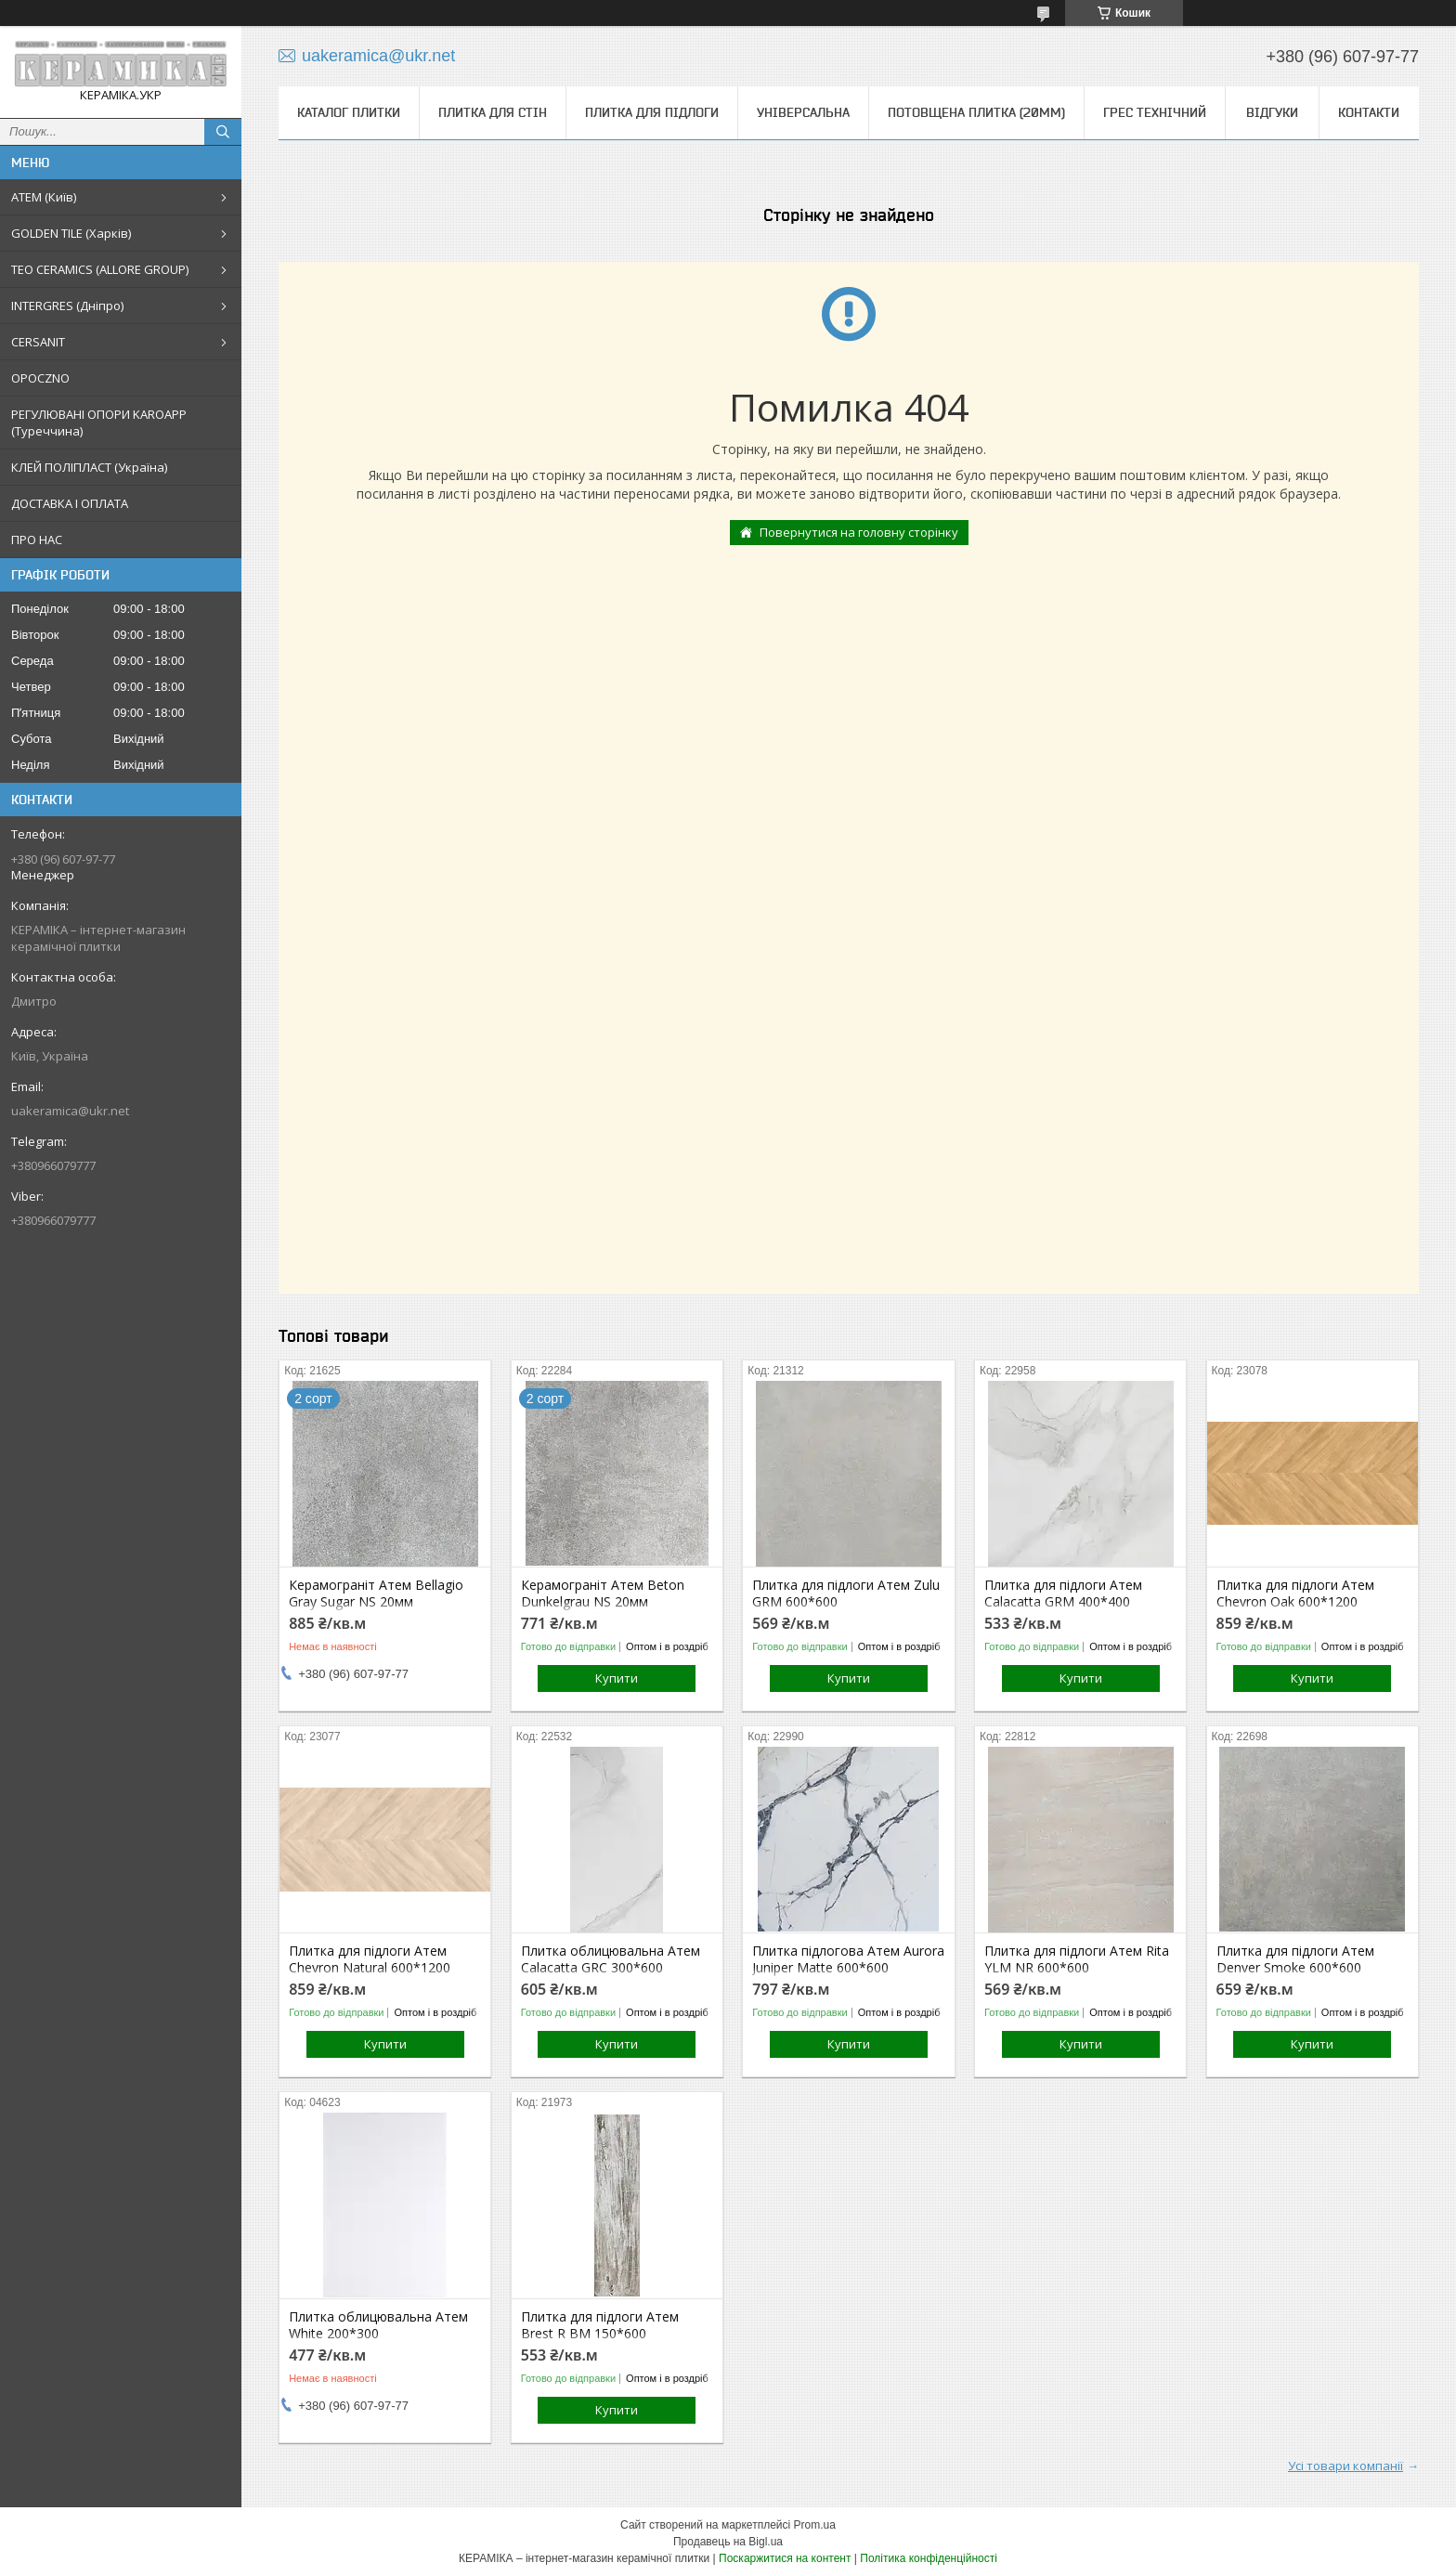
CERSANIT (38, 341)
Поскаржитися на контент (785, 2558)
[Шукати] (222, 132)
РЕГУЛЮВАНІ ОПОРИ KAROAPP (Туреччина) (99, 422)
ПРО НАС (36, 539)
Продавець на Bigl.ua (728, 2541)
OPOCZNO (40, 378)
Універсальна (803, 112)
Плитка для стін (492, 112)
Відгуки (1272, 112)
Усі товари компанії (1345, 2465)
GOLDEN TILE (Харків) (71, 233)
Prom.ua (815, 2524)
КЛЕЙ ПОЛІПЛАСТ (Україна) (89, 467)
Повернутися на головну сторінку (859, 532)
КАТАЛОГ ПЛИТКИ (348, 112)
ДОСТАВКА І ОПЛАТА (69, 503)
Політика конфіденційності (928, 2558)
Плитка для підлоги (652, 112)
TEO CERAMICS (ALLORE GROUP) (99, 269)
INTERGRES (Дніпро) (67, 305)
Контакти (1368, 112)
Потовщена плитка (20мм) (976, 112)
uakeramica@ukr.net (70, 1110)
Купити (616, 1678)
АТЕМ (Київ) (43, 197)
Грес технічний (1154, 112)
